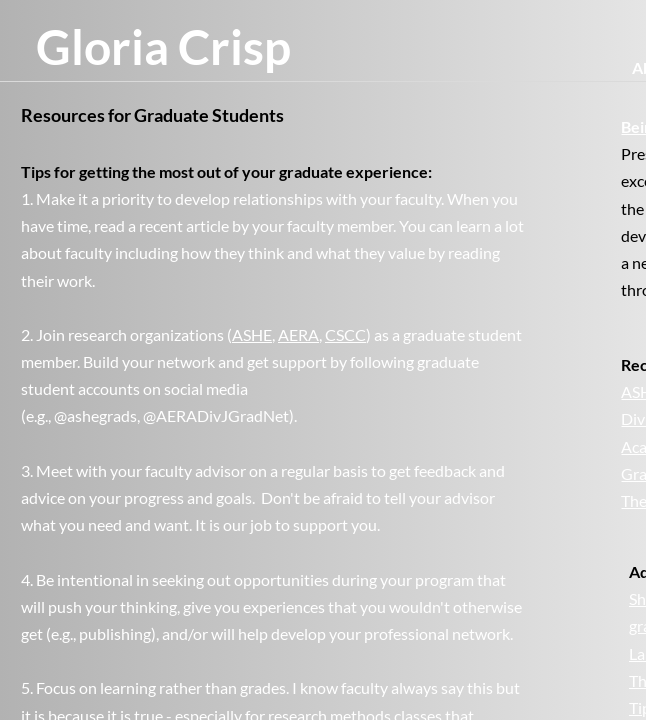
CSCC (345, 334)
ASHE (252, 334)
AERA (298, 334)
